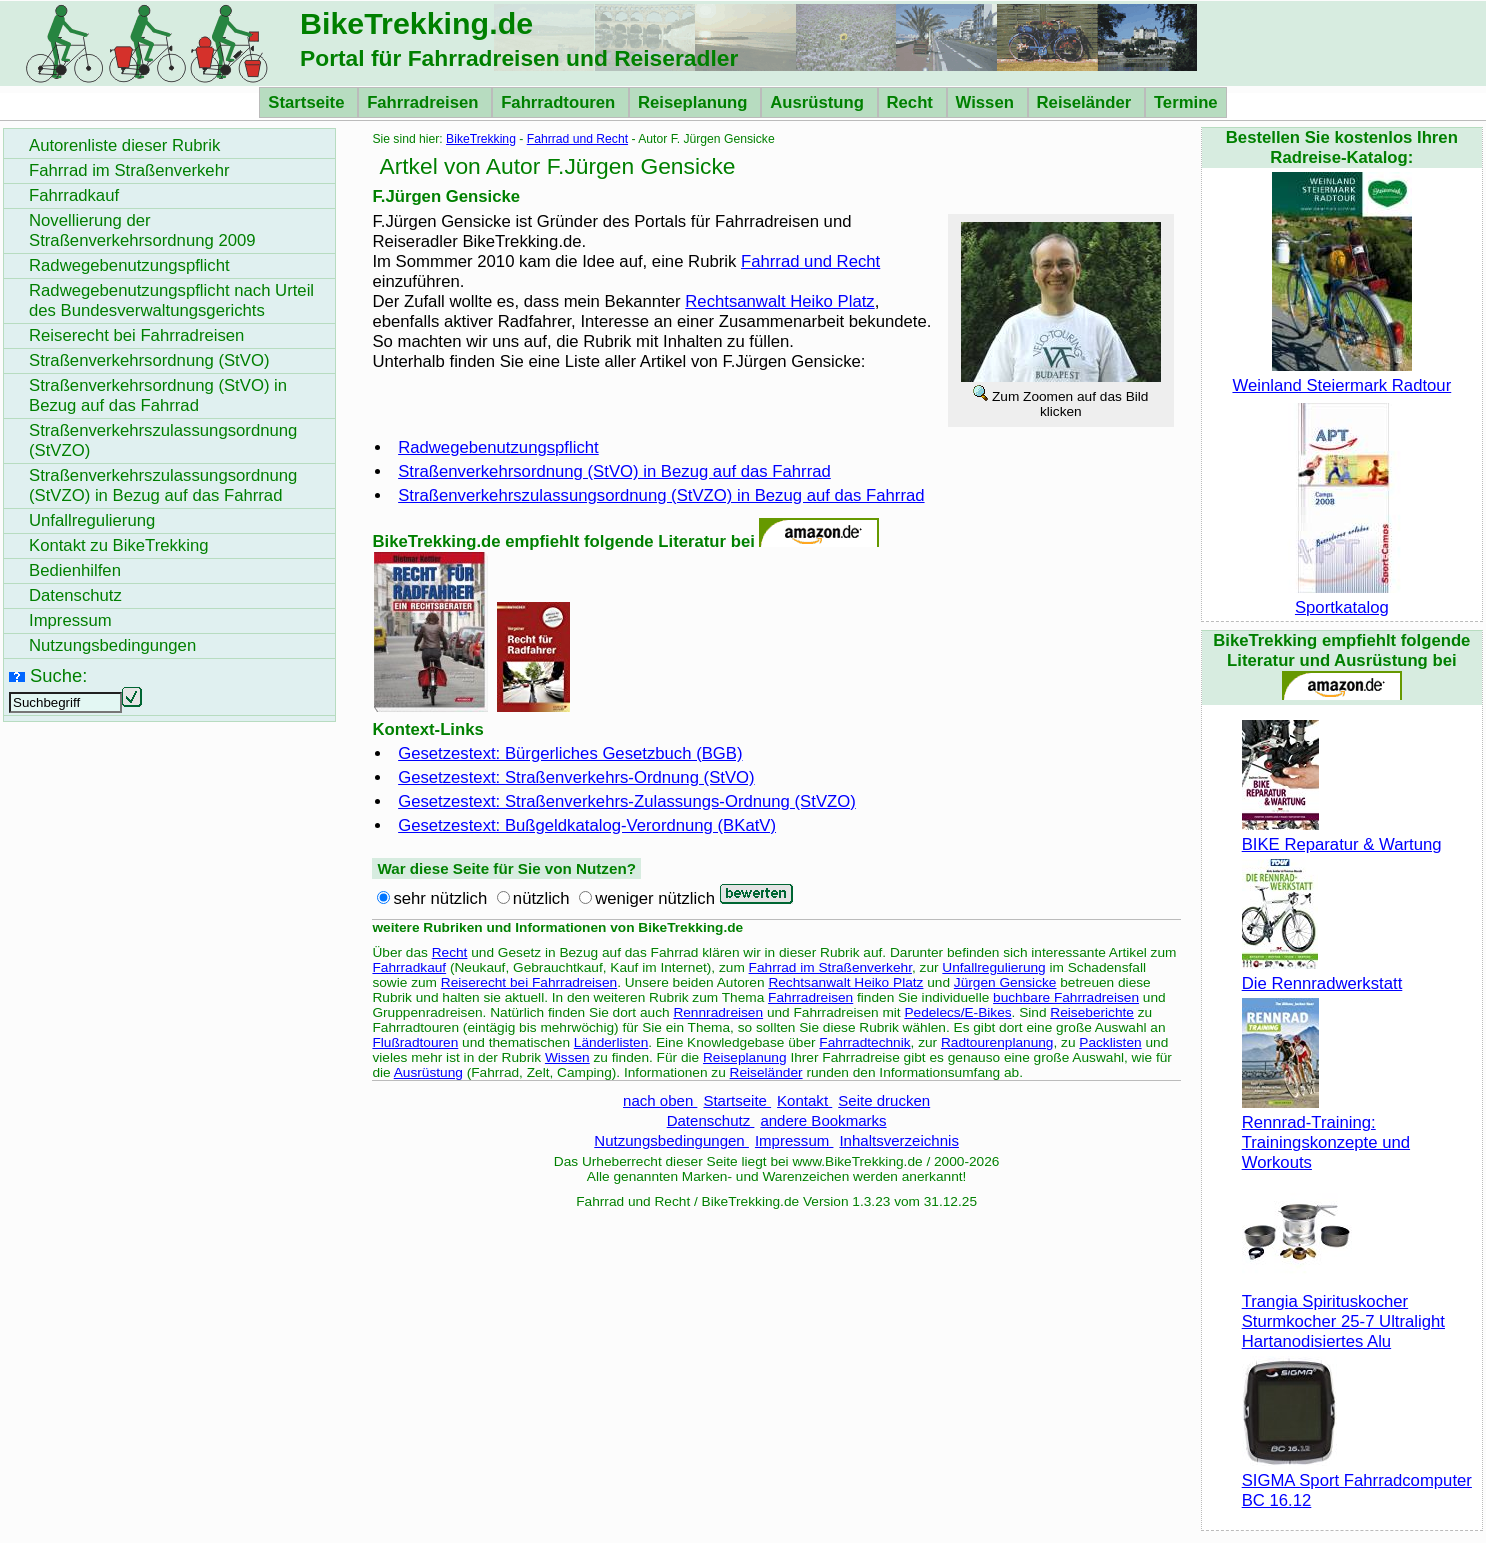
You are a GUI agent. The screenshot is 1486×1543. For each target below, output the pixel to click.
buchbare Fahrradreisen (1066, 997)
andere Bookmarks (823, 1120)
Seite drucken (884, 1100)
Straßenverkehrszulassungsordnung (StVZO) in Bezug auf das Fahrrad (661, 495)
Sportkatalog (1342, 597)
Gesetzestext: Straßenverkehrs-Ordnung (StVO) (576, 777)
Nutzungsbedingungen (671, 1140)
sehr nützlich (440, 898)
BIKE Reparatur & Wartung (1342, 834)
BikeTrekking (481, 139)
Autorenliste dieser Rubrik (124, 145)
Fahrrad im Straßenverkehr (830, 967)
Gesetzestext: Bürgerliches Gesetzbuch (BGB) (570, 753)
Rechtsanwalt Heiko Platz (779, 301)
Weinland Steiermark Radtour (1341, 375)
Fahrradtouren (560, 102)
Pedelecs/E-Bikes (957, 1012)
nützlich (541, 898)
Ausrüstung (819, 102)
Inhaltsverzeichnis (898, 1140)
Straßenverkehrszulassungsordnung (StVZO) (163, 440)
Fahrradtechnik (864, 1042)
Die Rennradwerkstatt (1322, 973)
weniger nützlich (655, 898)
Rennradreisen (718, 1012)
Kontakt (804, 1100)
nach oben (660, 1100)
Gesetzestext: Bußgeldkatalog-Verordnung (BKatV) (587, 825)
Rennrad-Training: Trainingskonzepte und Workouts (1326, 1132)
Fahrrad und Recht (577, 139)
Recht (912, 102)
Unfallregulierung (993, 967)
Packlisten (1110, 1042)
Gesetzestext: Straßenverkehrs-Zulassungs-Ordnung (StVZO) (627, 801)
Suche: (58, 675)
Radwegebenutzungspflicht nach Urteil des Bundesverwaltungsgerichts (171, 300)
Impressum (794, 1140)
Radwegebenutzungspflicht (498, 447)
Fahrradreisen (425, 102)
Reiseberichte (1092, 1012)
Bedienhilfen (75, 570)
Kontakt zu (119, 545)
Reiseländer (1086, 102)
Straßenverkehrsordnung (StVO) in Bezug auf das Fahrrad (614, 471)
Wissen (987, 102)
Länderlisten (611, 1042)
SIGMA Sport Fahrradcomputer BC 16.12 (1357, 1480)
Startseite (308, 102)
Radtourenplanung (997, 1042)
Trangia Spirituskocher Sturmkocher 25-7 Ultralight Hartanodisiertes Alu (1343, 1311)
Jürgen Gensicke (1005, 982)
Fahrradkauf (409, 967)
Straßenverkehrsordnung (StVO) (149, 360)
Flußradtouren (415, 1042)
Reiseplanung (695, 102)
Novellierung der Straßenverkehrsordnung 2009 (142, 230)
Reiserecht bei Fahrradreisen (529, 982)
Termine (1186, 102)
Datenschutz (711, 1120)
